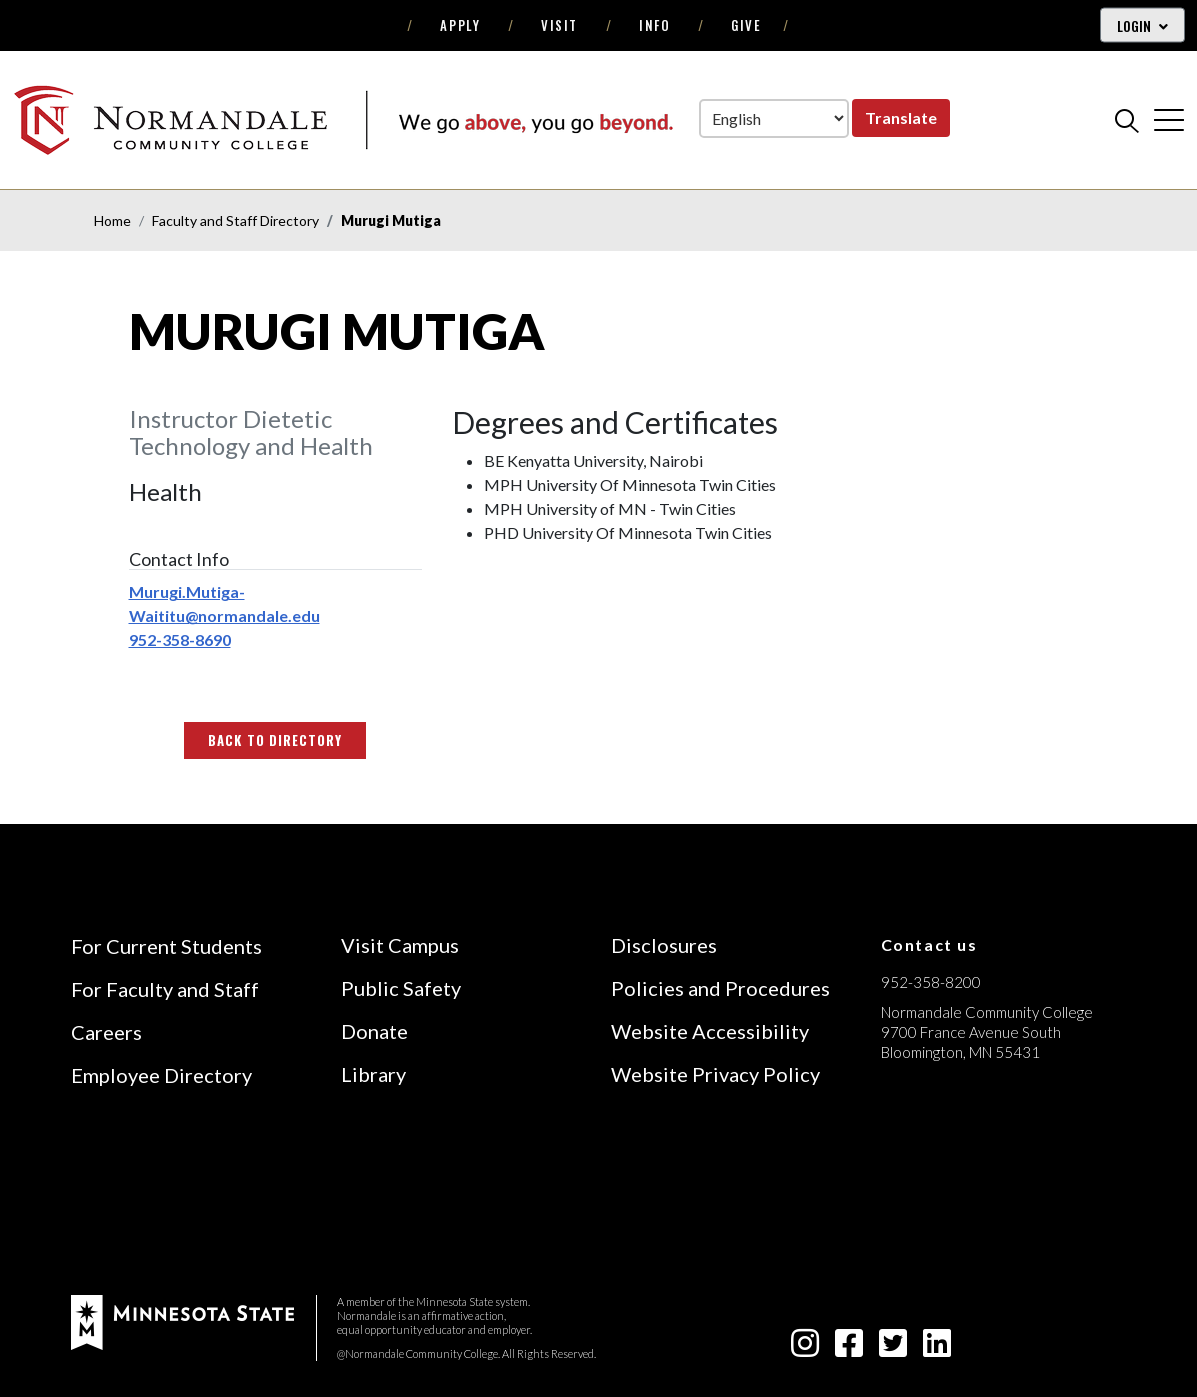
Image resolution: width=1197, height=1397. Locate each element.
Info (654, 25)
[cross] (1169, 120)
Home (112, 220)
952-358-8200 (931, 982)
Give (746, 25)
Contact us (929, 944)
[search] (1127, 120)
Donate (374, 1031)
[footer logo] (182, 1320)
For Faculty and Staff (165, 989)
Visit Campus (400, 945)
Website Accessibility (710, 1031)
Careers (106, 1032)
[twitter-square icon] (893, 1348)
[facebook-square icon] (849, 1348)
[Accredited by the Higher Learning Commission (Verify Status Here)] (956, 1194)
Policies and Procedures (720, 988)
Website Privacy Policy (715, 1074)
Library (373, 1074)
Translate (901, 117)
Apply (460, 25)
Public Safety (401, 988)
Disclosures (664, 945)
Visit (559, 25)
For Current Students (166, 946)
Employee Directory (161, 1075)
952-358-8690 (180, 639)
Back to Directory (275, 740)
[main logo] (343, 119)
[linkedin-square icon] (937, 1348)
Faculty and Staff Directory (235, 220)
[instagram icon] (805, 1348)
